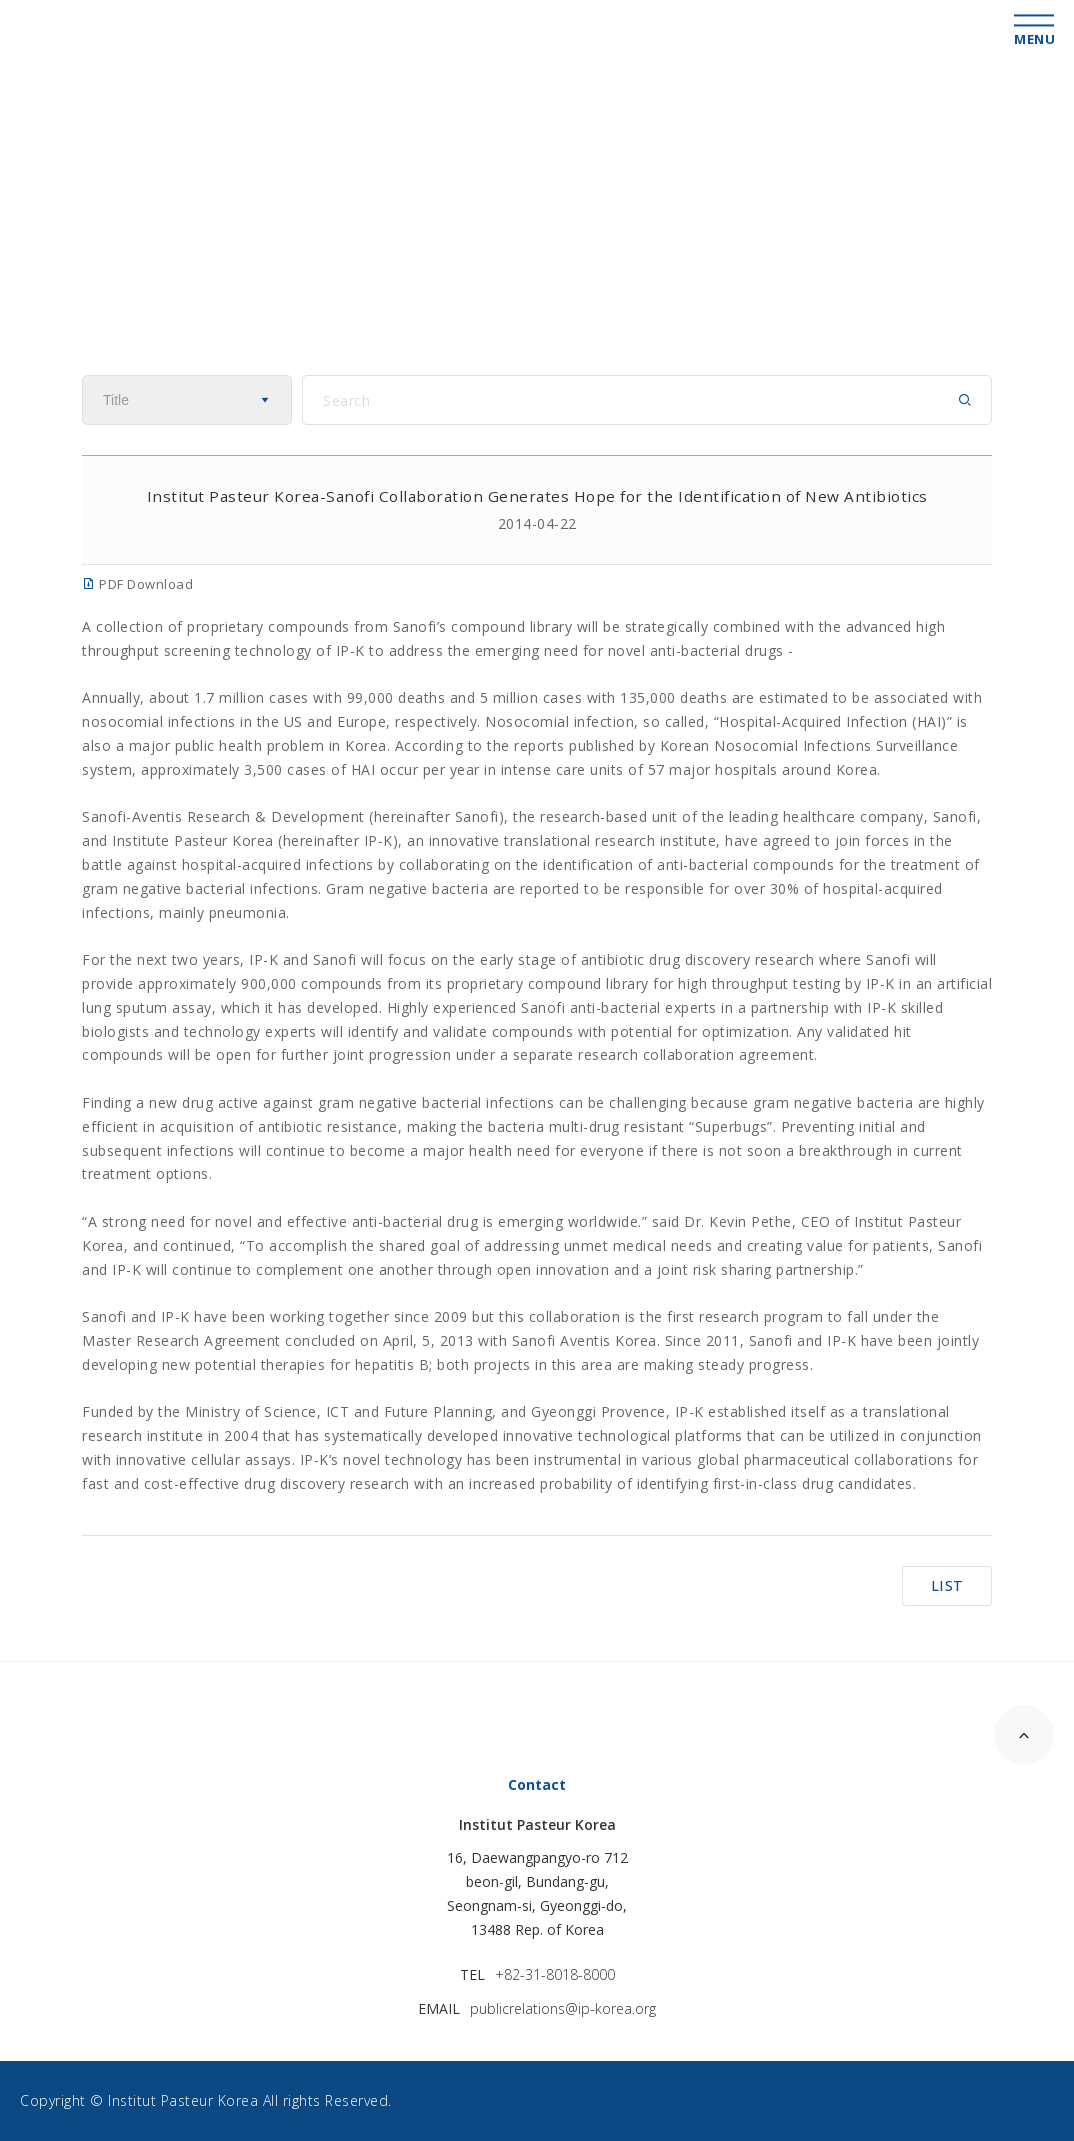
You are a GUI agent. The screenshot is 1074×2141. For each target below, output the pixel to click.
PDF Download (137, 584)
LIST (947, 1585)
